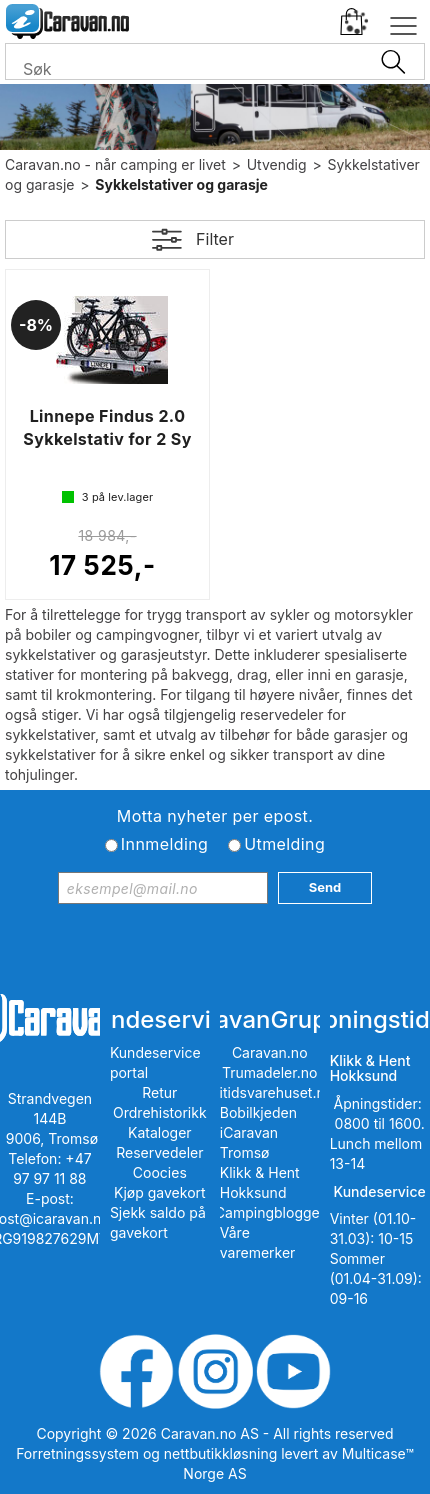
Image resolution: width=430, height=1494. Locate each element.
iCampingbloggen (269, 1212)
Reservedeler (159, 1152)
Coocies (160, 1172)
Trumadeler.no (269, 1072)
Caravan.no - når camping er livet (115, 164)
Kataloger (160, 1132)
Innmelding (164, 844)
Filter (215, 239)
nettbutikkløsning (220, 1453)
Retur (159, 1092)
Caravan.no (270, 1052)
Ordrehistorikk (160, 1112)
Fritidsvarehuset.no (269, 1092)
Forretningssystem (77, 1453)
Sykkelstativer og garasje (181, 184)
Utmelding (284, 844)
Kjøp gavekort (160, 1192)
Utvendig (277, 164)
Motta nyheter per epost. (215, 816)
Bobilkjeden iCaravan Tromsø (258, 1132)
